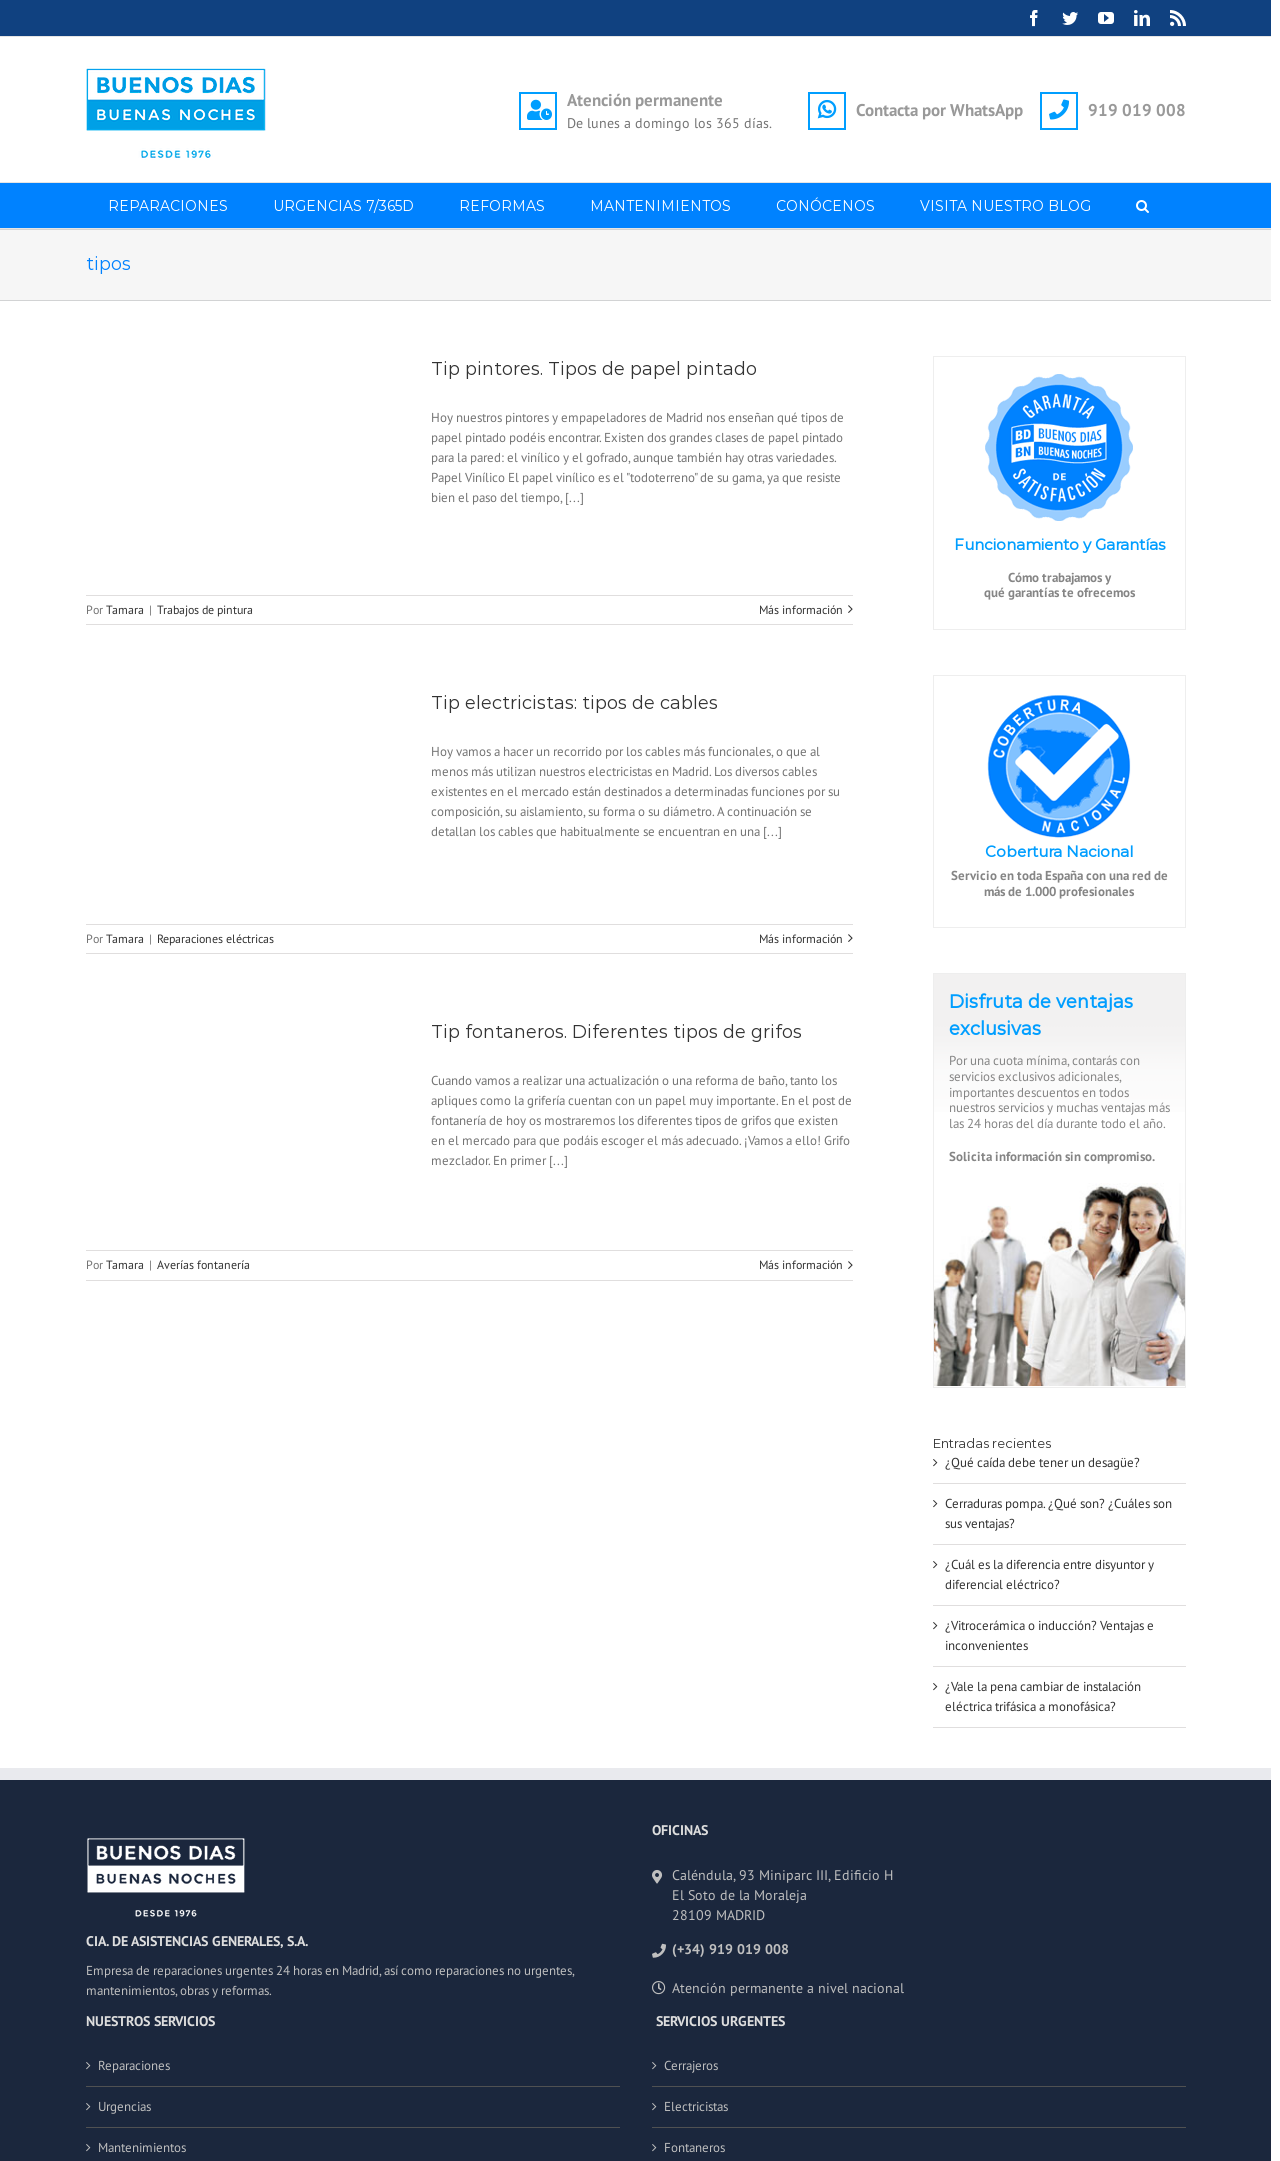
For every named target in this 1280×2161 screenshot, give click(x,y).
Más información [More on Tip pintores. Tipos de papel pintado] (801, 609)
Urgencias (124, 2106)
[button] (1143, 205)
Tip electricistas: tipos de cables (574, 703)
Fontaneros (694, 2147)
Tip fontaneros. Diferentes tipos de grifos (616, 1032)
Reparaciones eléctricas (215, 938)
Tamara (125, 609)
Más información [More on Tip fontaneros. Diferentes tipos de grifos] (801, 1264)
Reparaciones (134, 2065)
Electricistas (696, 2106)
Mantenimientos (142, 2147)
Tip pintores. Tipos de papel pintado (594, 369)
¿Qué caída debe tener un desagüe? (1042, 1462)
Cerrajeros (691, 2065)
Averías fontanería (203, 1264)
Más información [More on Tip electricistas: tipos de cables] (801, 938)
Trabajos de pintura (205, 609)
